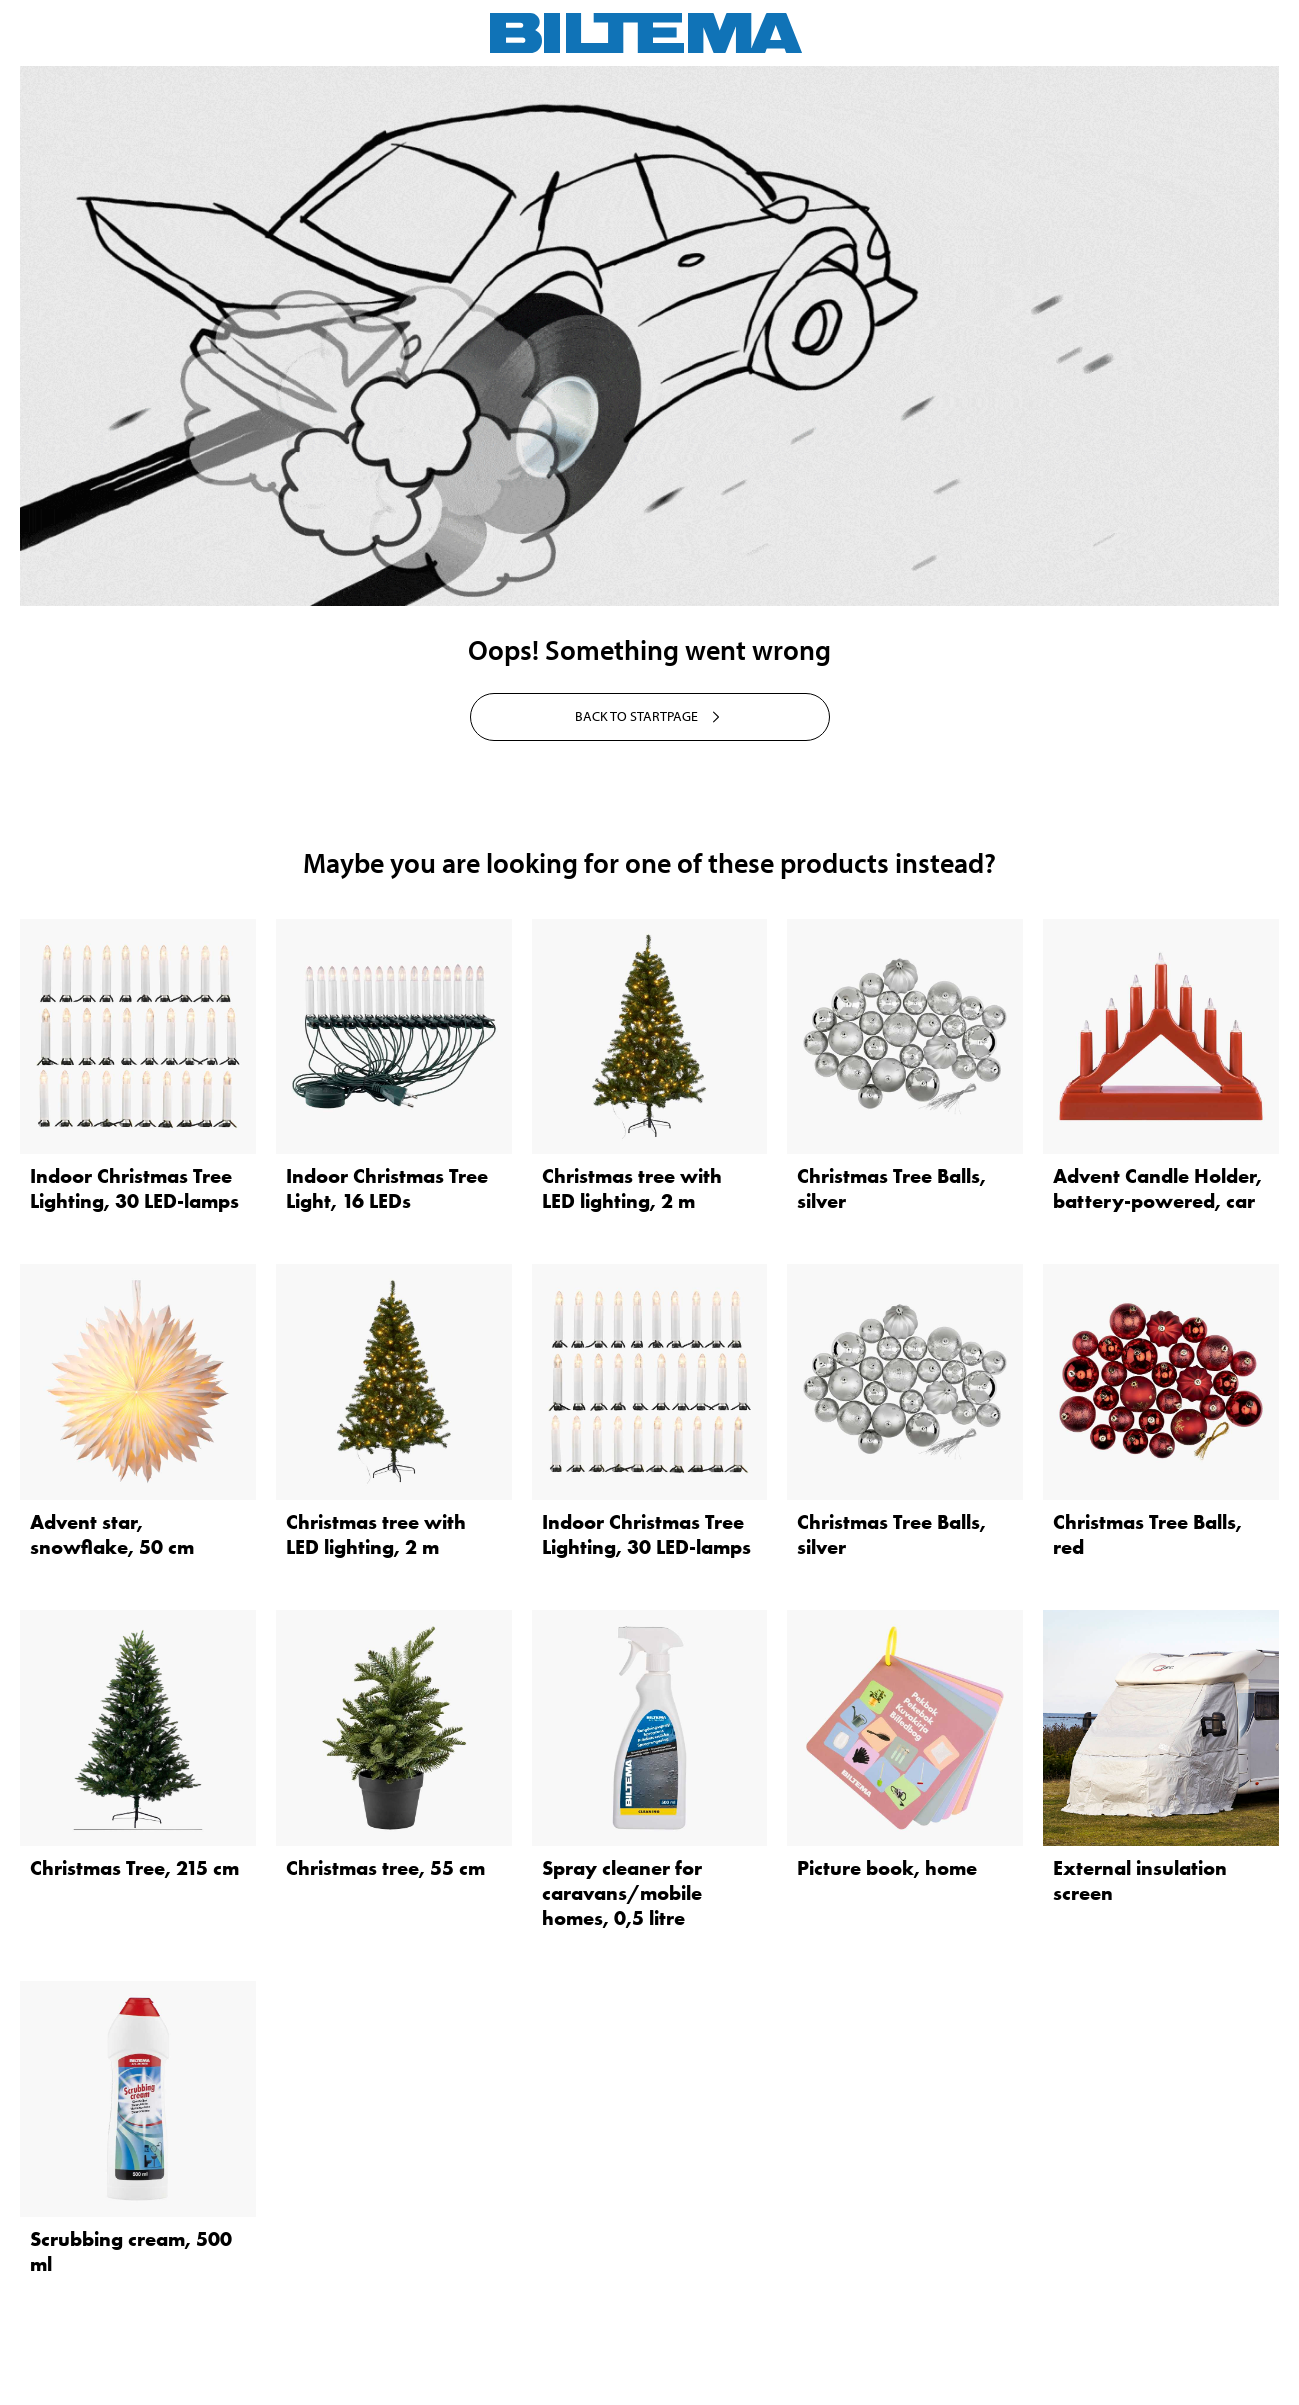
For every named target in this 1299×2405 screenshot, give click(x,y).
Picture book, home (887, 1868)
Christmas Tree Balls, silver (891, 1188)
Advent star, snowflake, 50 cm (112, 1534)
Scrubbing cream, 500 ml (131, 2251)
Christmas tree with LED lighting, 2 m (632, 1188)
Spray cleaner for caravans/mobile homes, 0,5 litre (622, 1893)
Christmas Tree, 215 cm (134, 1868)
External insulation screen (1140, 1880)
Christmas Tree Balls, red (1147, 1534)
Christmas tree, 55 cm (385, 1868)
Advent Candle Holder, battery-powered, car (1157, 1188)
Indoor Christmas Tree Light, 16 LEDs (387, 1188)
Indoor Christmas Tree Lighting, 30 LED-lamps (134, 1188)
